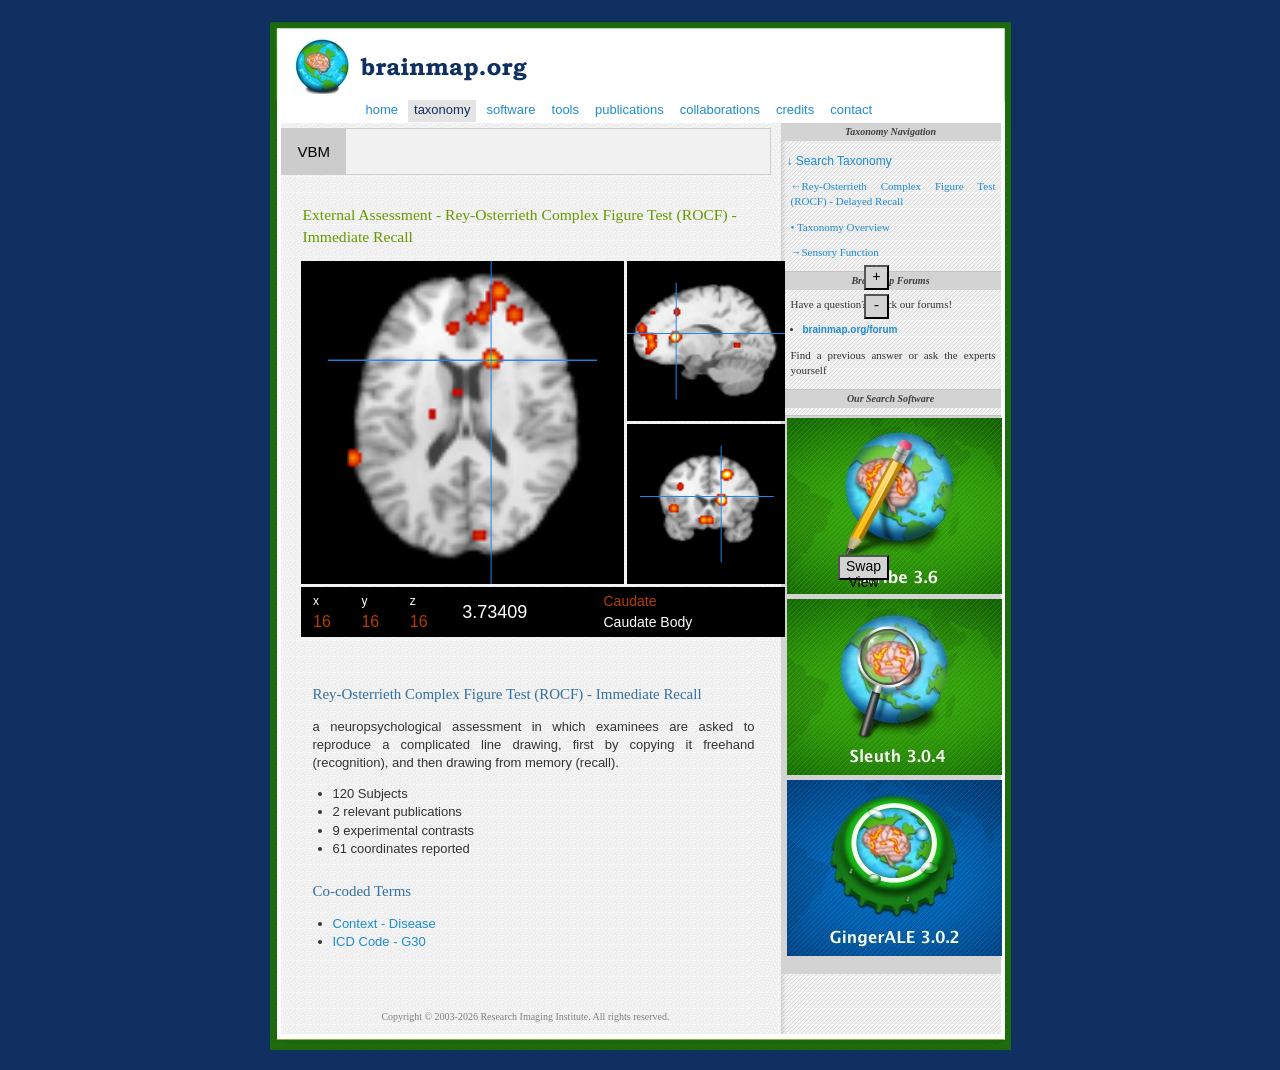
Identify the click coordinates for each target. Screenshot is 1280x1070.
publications (629, 109)
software (510, 109)
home (382, 109)
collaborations (720, 109)
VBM (314, 151)
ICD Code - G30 (379, 941)
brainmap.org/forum (850, 329)
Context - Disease (384, 923)
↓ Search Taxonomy (839, 161)
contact (851, 109)
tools (565, 109)
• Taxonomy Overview (840, 227)
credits (795, 109)
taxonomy (442, 109)
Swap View (863, 569)
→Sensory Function (835, 252)
